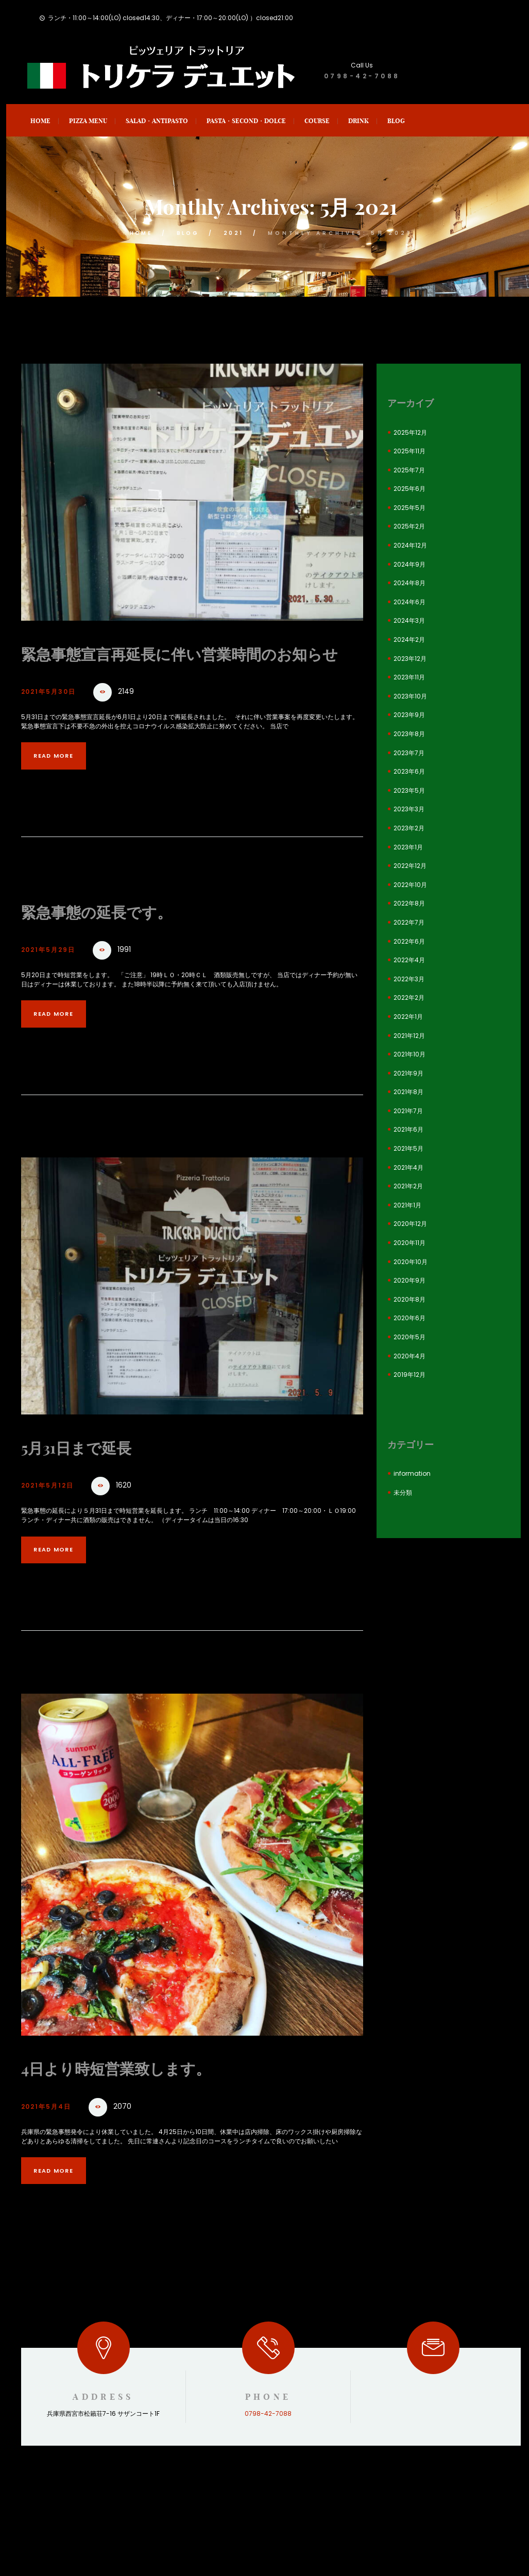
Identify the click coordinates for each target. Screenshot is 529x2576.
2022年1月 (408, 1016)
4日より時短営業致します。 (135, 2092)
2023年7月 (409, 752)
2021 (237, 233)
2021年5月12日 (54, 1509)
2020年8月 (409, 1299)
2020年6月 (409, 1317)
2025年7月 (409, 470)
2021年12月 (409, 1035)
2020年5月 (409, 1337)
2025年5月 (409, 507)
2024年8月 (409, 582)
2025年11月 (409, 451)
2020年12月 (410, 1223)
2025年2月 (409, 526)
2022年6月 (409, 941)
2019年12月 (409, 1374)
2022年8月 (409, 903)
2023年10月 (410, 696)
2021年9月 (408, 1073)
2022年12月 (410, 865)
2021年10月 (409, 1054)
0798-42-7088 (362, 76)
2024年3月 (409, 620)
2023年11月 (409, 677)
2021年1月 (407, 1205)
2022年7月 (409, 922)
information (412, 1473)
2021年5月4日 (52, 2130)
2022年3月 (409, 979)
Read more (62, 779)
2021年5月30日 (55, 714)
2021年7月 (408, 1110)
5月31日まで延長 (87, 1470)
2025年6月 (409, 488)
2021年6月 (408, 1129)
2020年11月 (409, 1242)
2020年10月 (411, 1261)
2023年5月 (409, 790)
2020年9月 (409, 1280)
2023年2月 (409, 828)
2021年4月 (408, 1167)
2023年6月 (409, 771)
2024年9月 (409, 564)
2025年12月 (410, 432)
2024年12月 (410, 545)
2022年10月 (410, 884)
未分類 (403, 1492)
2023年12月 (410, 658)
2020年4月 (409, 1356)
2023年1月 (408, 847)
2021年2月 (408, 1186)
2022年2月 (409, 997)
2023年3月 (409, 809)
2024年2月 (409, 639)
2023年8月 (409, 733)
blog (188, 233)
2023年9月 (409, 714)
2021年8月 (408, 1091)
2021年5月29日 (55, 973)
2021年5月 (408, 1148)
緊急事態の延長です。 (112, 935)
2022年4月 (409, 960)
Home (137, 233)
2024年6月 (409, 602)
